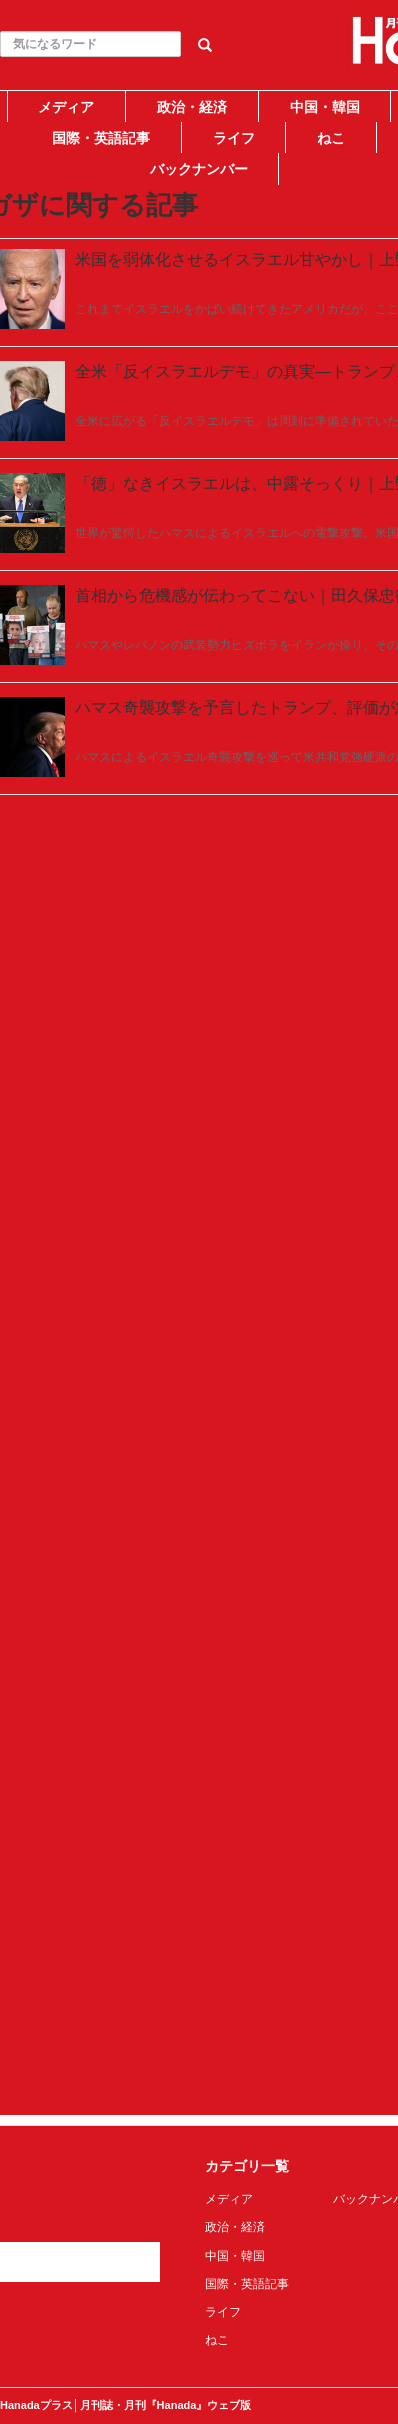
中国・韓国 (325, 107)
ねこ (331, 138)
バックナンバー (199, 169)
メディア (66, 107)
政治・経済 (192, 107)
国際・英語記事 (101, 138)
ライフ (234, 138)
